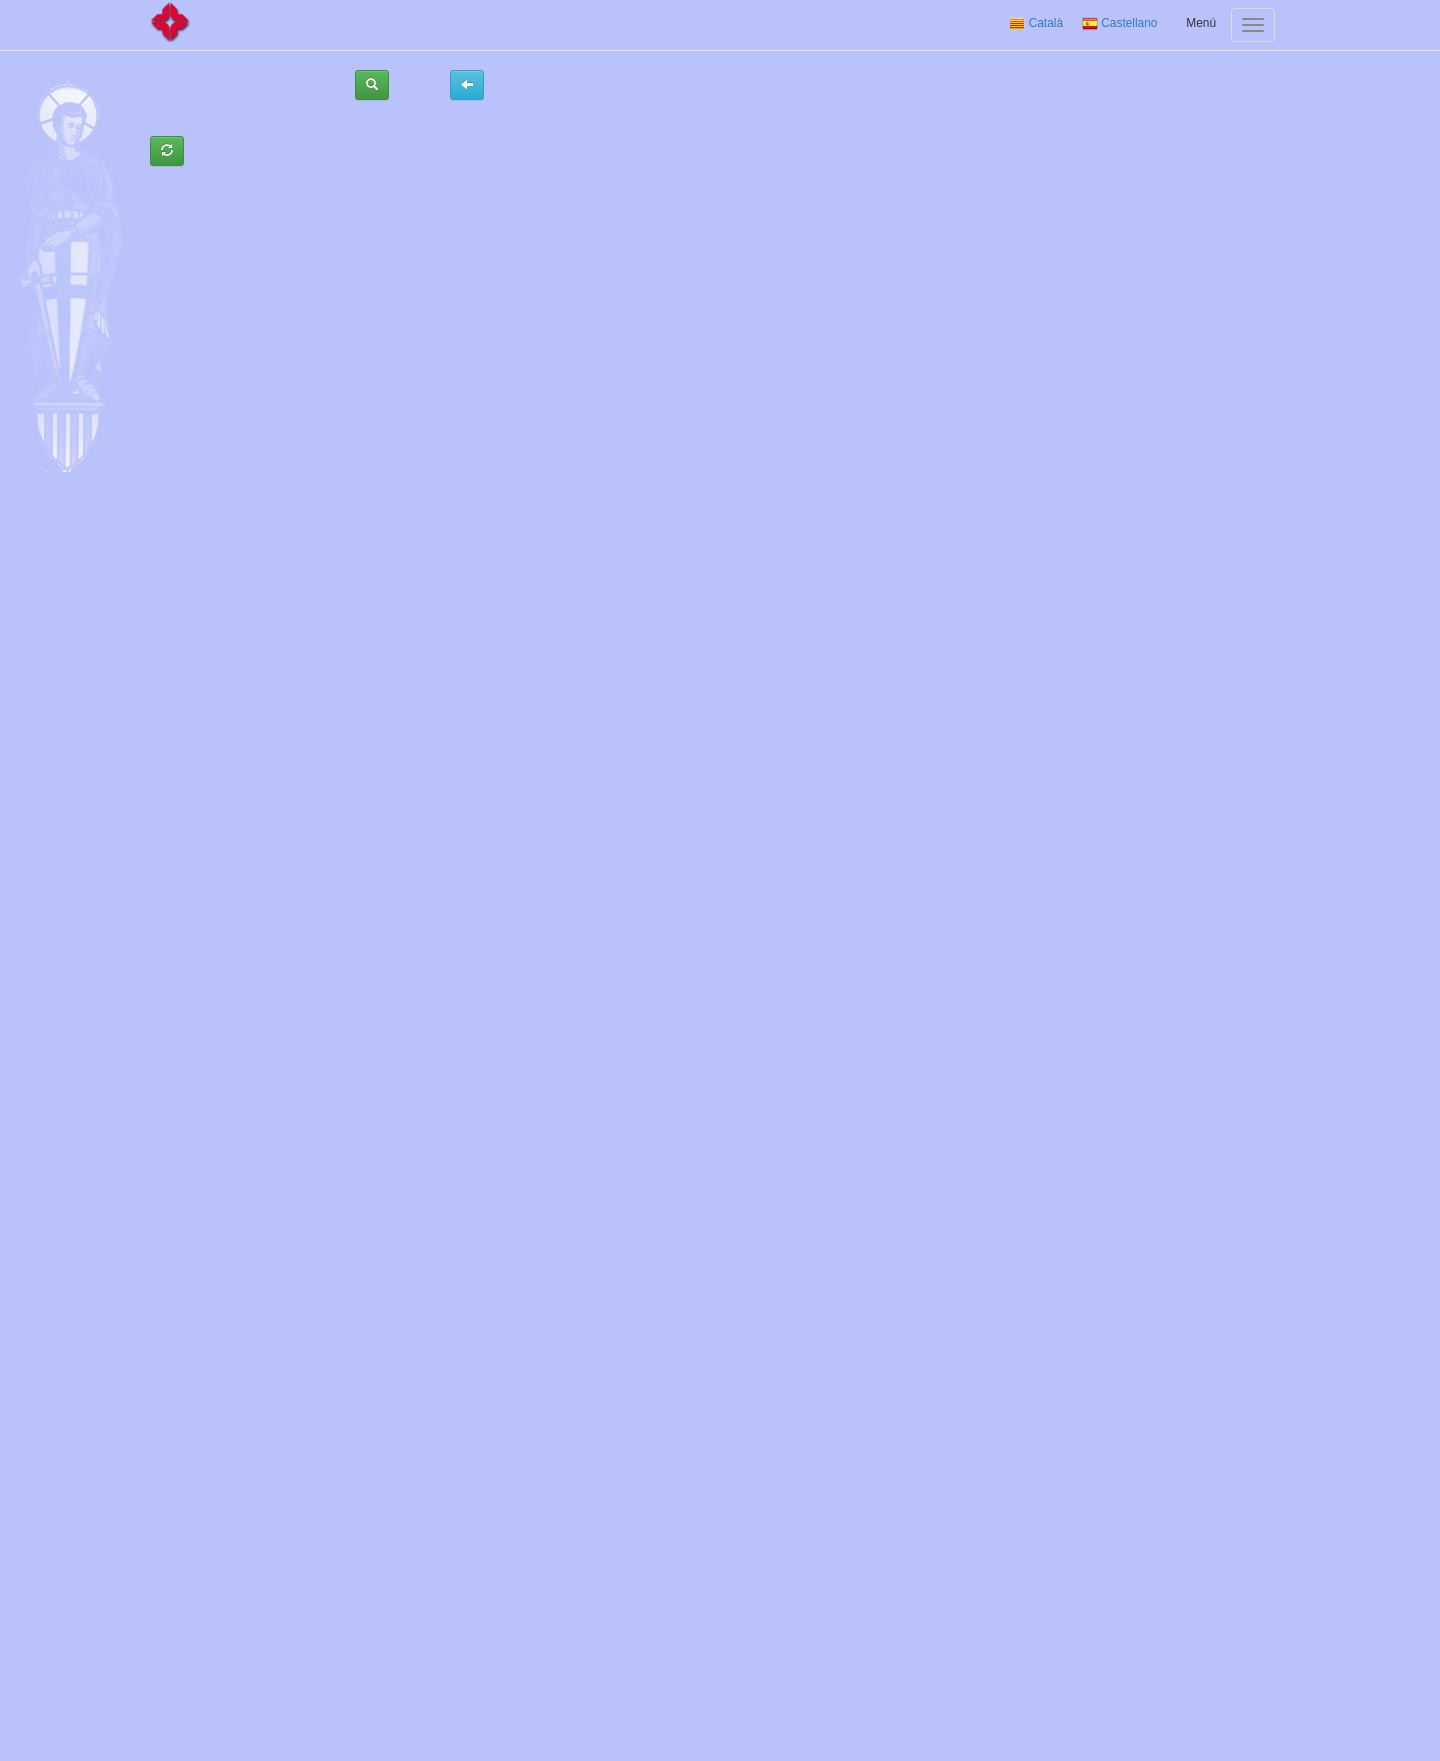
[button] (372, 85)
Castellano (1120, 23)
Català (1036, 23)
